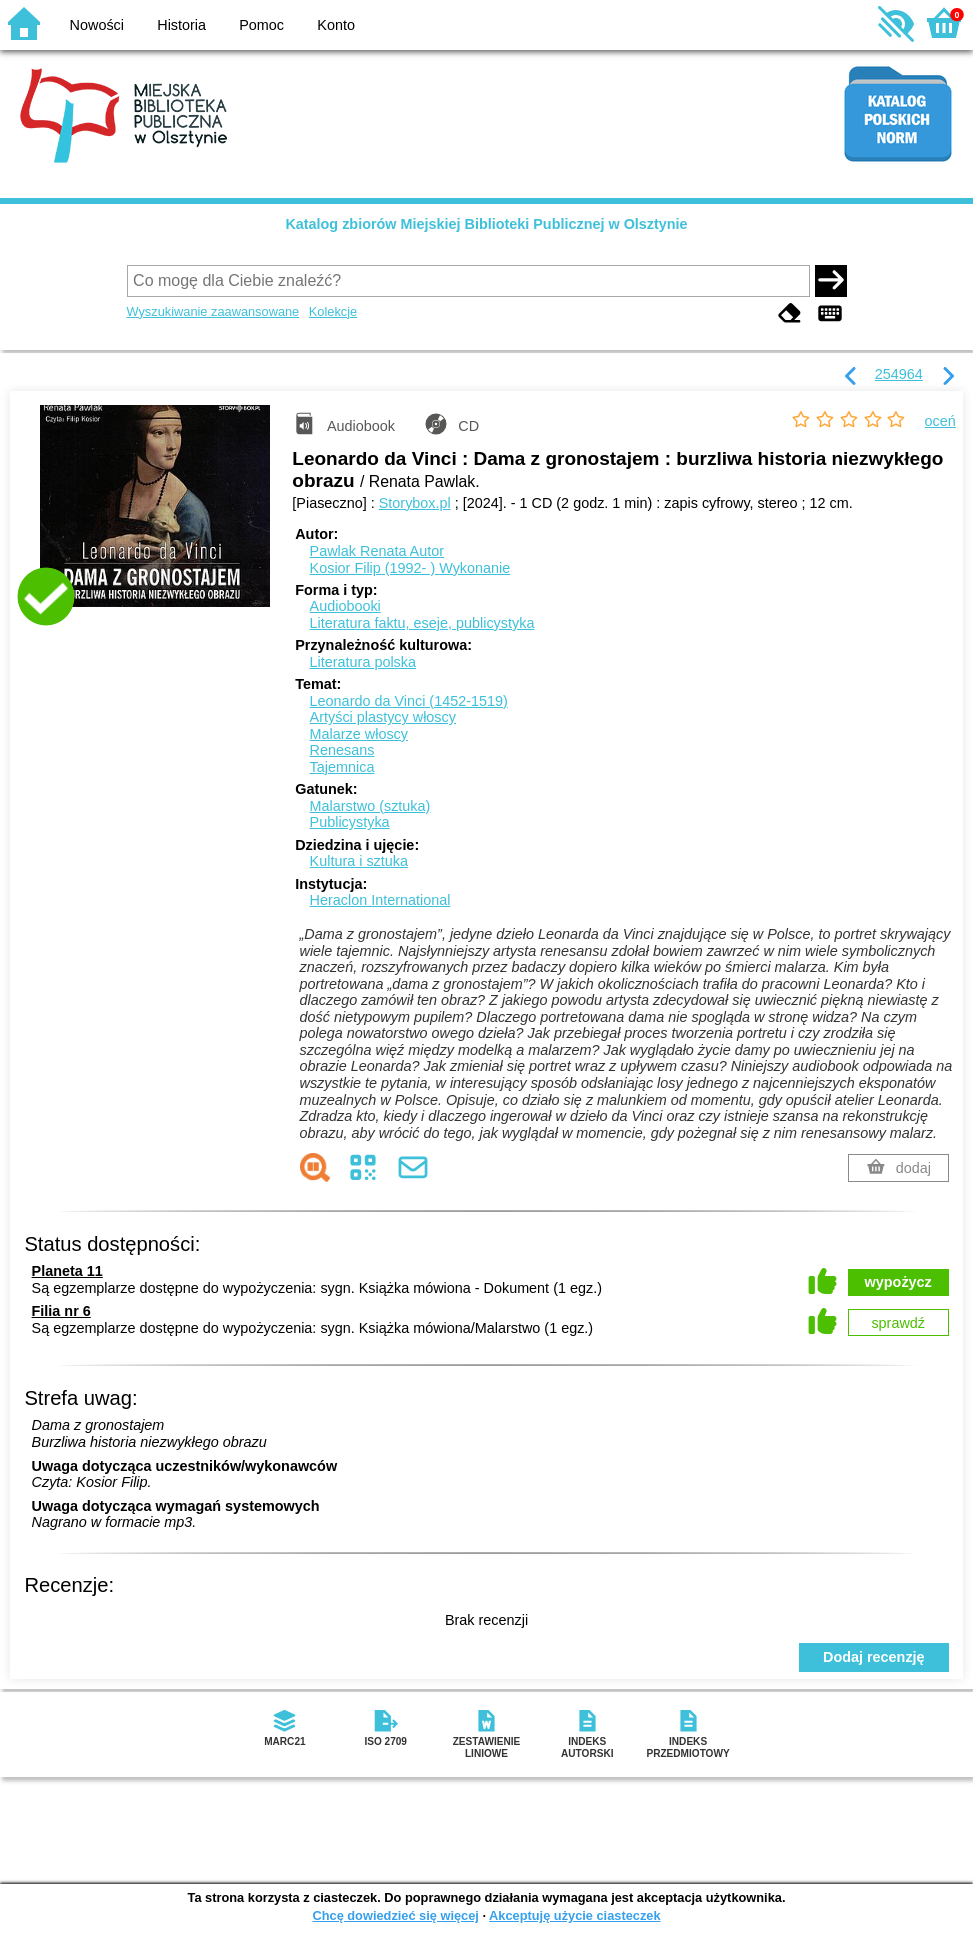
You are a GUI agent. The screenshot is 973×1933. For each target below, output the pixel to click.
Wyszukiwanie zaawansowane (213, 311)
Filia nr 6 (61, 1311)
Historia (181, 25)
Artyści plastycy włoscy (383, 717)
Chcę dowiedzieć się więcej (395, 1915)
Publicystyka (350, 822)
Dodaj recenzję (874, 1657)
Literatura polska (363, 662)
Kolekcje (333, 311)
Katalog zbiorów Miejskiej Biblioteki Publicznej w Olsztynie (486, 224)
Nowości (97, 25)
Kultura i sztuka (359, 861)
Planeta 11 (67, 1271)
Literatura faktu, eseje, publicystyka (422, 623)
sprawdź (898, 1323)
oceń (940, 421)
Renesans (342, 750)
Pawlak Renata (377, 551)
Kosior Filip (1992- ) (410, 568)
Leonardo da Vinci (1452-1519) (409, 701)
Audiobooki (345, 606)
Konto (336, 25)
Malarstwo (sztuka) (370, 806)
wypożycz (898, 1282)
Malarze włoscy (359, 734)
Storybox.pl (415, 503)
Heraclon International (380, 900)
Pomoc (261, 25)
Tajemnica (342, 767)
